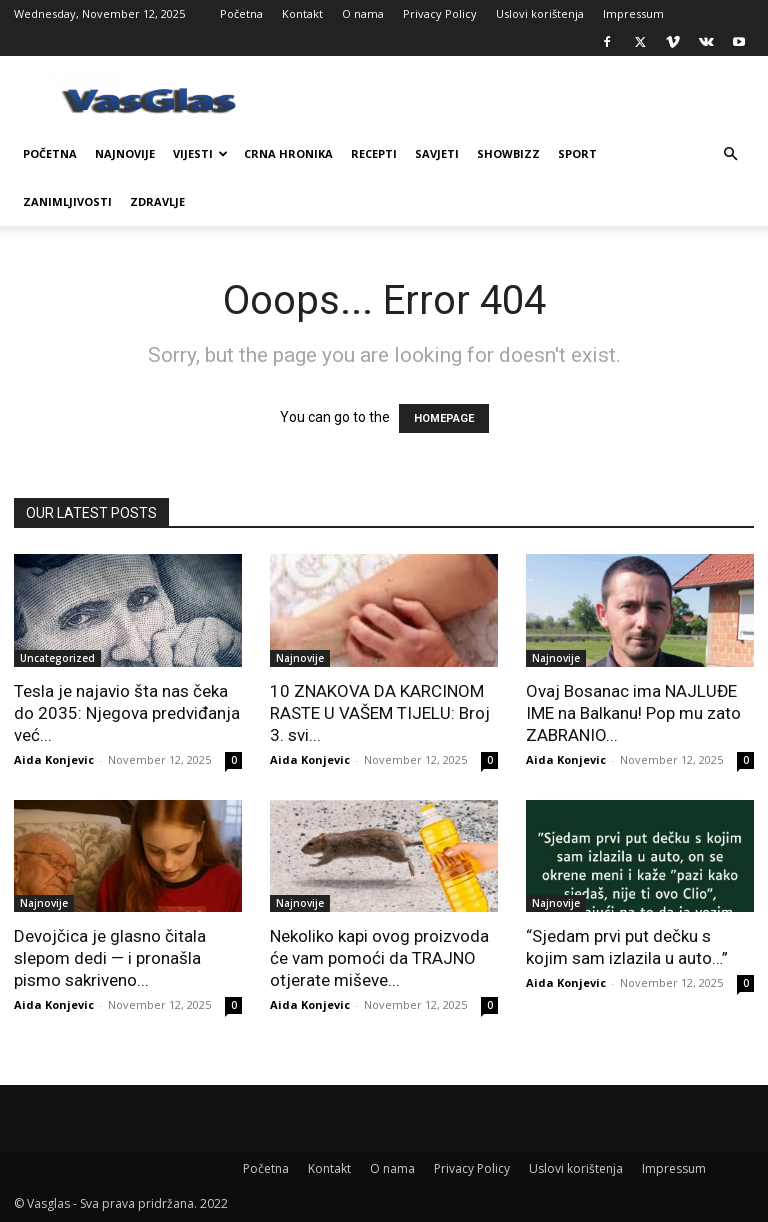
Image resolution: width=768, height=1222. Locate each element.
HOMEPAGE (444, 418)
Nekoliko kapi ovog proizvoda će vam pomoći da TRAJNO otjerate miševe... (379, 958)
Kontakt (302, 13)
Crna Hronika (288, 153)
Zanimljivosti (67, 201)
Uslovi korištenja (540, 13)
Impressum (633, 13)
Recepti (374, 153)
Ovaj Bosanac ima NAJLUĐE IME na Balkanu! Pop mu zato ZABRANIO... (633, 713)
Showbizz (508, 153)
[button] (730, 154)
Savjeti (437, 153)
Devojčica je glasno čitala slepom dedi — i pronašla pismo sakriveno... (110, 958)
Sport (577, 153)
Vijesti (200, 153)
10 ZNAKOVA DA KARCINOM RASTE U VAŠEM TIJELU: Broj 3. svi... (380, 713)
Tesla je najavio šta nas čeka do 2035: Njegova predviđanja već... (127, 713)
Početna (241, 13)
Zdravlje (157, 201)
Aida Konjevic (54, 759)
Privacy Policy (440, 13)
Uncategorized (57, 658)
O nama (363, 13)
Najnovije (125, 153)
